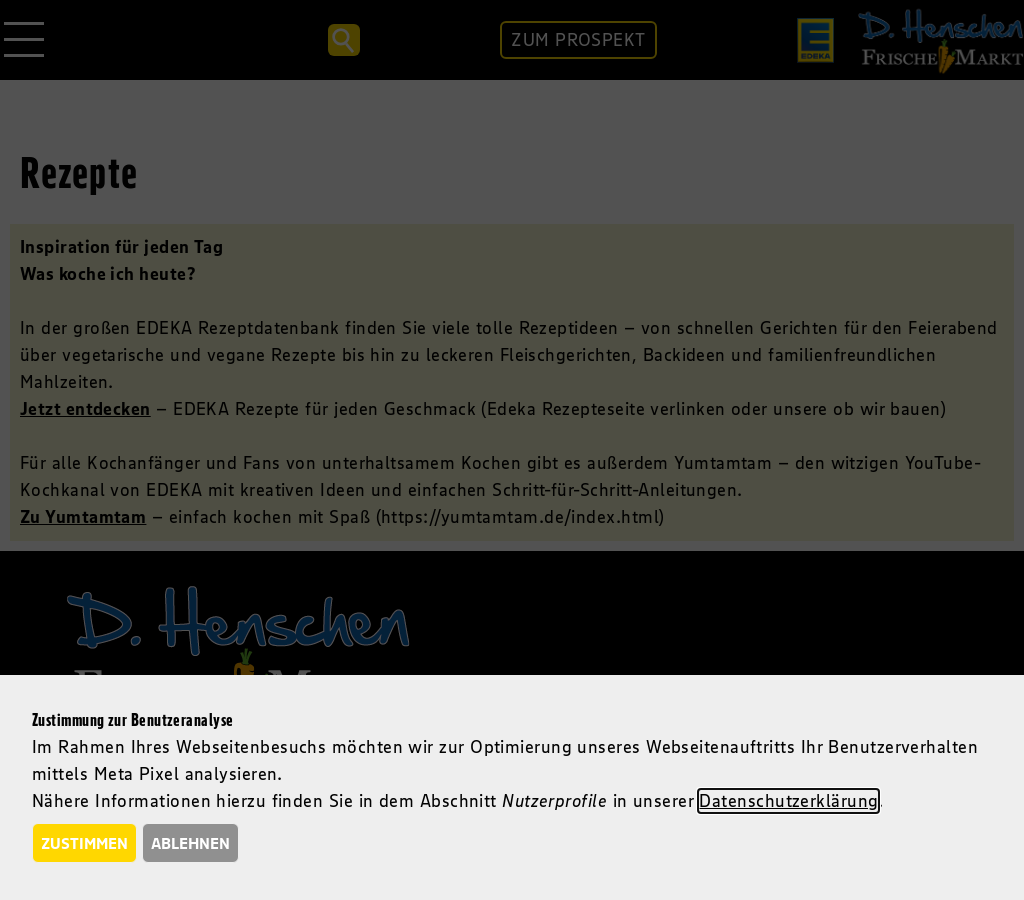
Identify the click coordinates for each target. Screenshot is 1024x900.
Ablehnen (190, 843)
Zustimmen (84, 843)
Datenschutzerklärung (788, 801)
